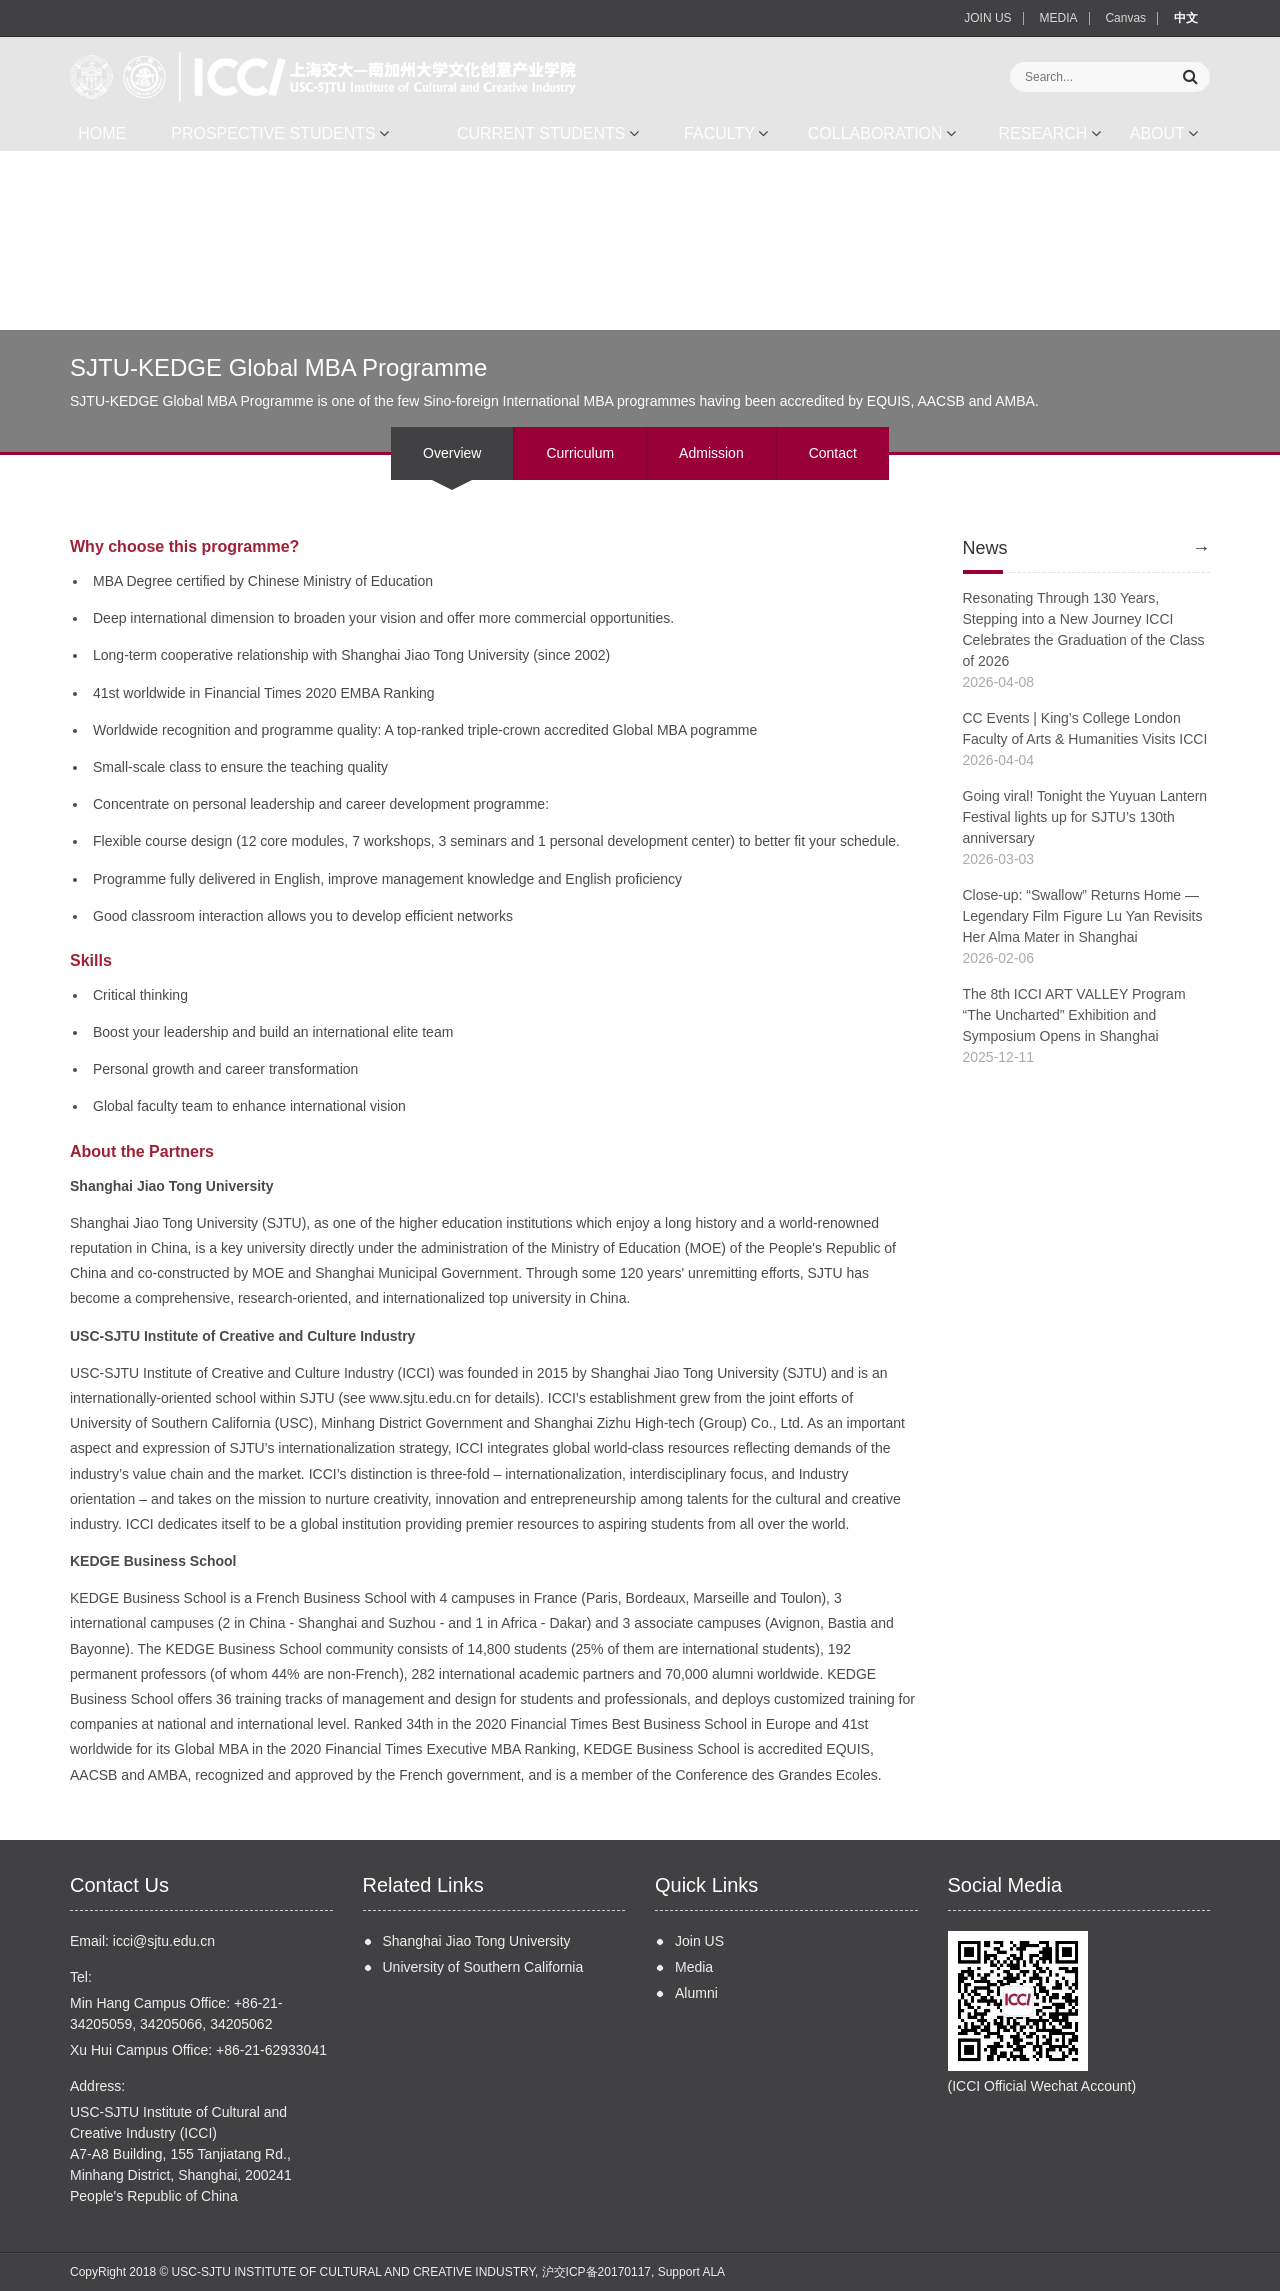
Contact (833, 453)
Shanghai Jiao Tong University (477, 1941)
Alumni (696, 1993)
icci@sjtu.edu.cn (164, 1941)
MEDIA (1059, 18)
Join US (699, 1941)
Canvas (1125, 18)
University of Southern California (483, 1967)
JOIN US (987, 18)
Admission (711, 453)
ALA (713, 2272)
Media (694, 1967)
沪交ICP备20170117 (596, 2272)
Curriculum (580, 453)
